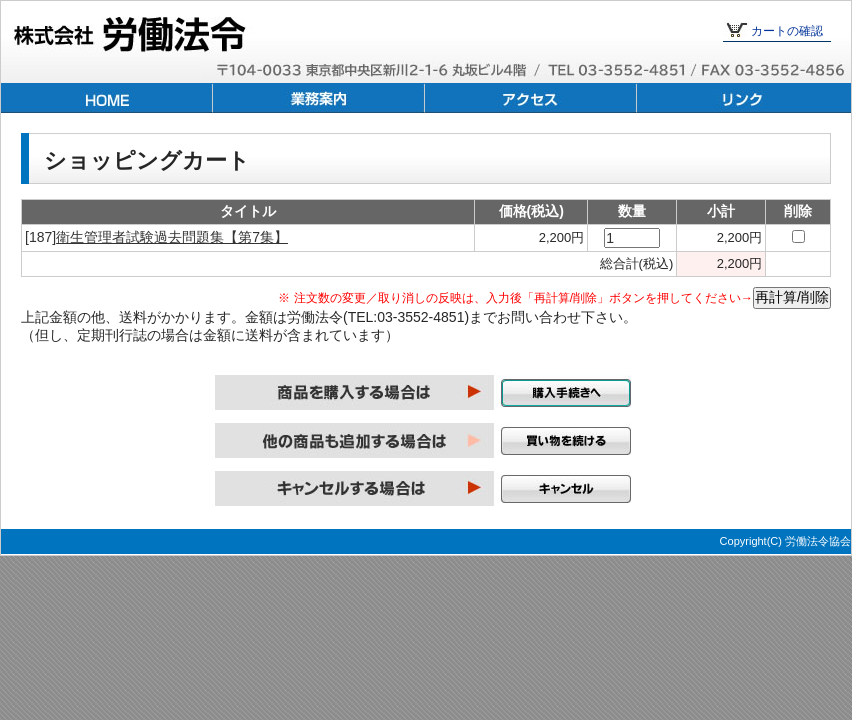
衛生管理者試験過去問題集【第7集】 (172, 237)
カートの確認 (787, 31)
